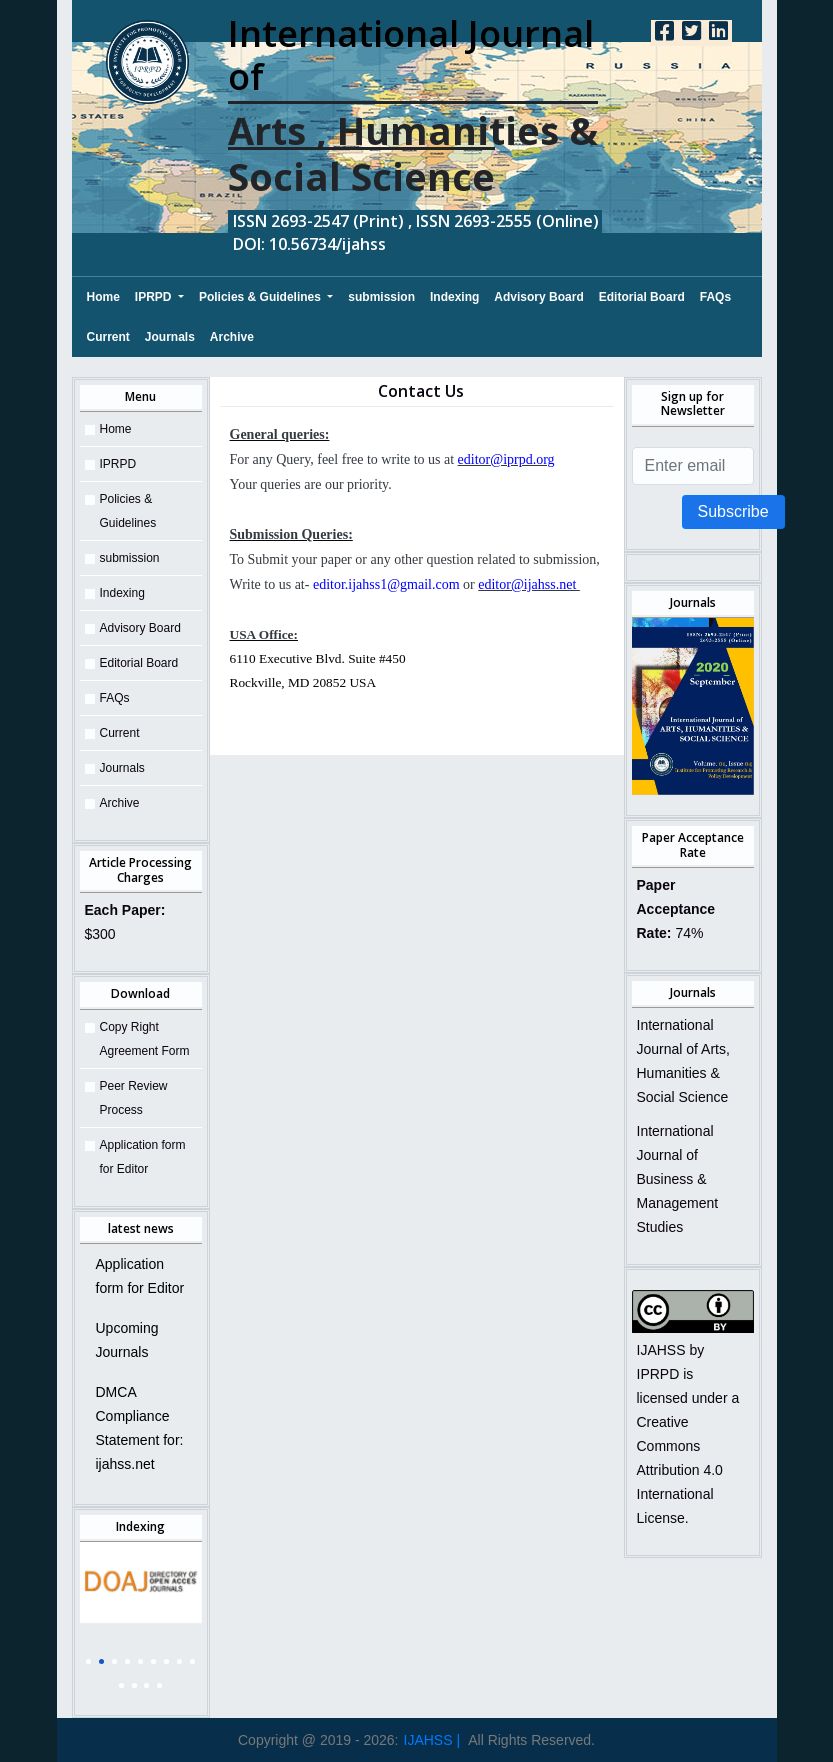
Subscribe (733, 511)
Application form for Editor (143, 1157)
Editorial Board (642, 297)
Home (103, 294)
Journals (170, 337)
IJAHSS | (432, 1740)
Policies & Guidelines (261, 297)
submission (381, 297)
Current (108, 337)
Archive (232, 337)
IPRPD (155, 297)
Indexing (454, 297)
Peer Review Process (134, 1098)
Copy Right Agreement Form (145, 1039)
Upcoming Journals (127, 1340)
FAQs (715, 297)
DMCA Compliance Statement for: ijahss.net (140, 1428)
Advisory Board (538, 297)
